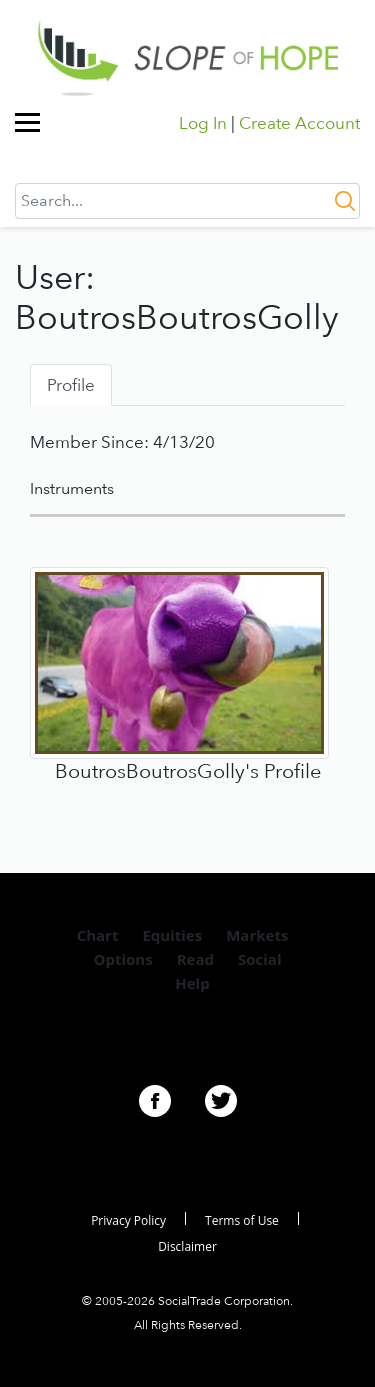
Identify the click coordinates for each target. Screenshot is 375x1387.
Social (259, 959)
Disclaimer (187, 1246)
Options (123, 959)
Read (195, 959)
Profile (71, 385)
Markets (257, 935)
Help (192, 983)
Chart (98, 935)
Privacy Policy (128, 1220)
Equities (172, 935)
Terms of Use (242, 1220)
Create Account (299, 123)
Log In (203, 123)
